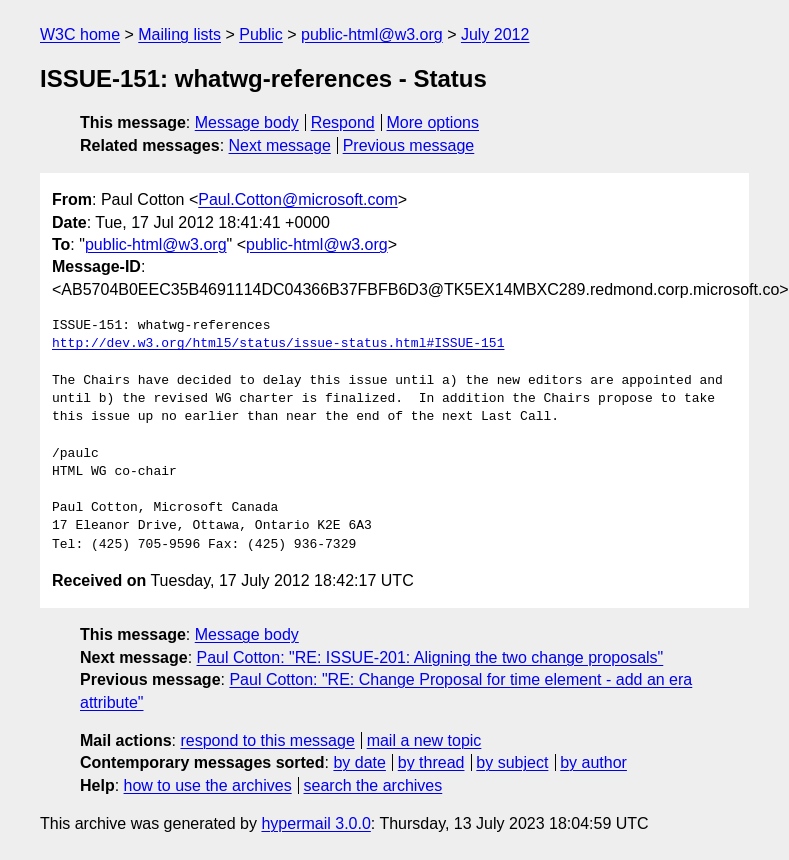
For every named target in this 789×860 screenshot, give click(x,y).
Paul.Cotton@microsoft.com (297, 199)
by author (593, 762)
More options (433, 122)
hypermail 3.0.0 (315, 823)
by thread (431, 762)
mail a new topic (424, 740)
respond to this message (267, 740)
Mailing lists (179, 34)
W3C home (80, 34)
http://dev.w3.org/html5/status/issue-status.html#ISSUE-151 (278, 344)
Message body (247, 122)
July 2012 (495, 34)
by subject (512, 762)
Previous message (409, 145)
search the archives (373, 785)
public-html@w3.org (372, 34)
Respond (343, 122)
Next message (280, 145)
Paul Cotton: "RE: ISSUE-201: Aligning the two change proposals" (430, 657)
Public (261, 34)
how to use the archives (208, 785)
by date (359, 762)
